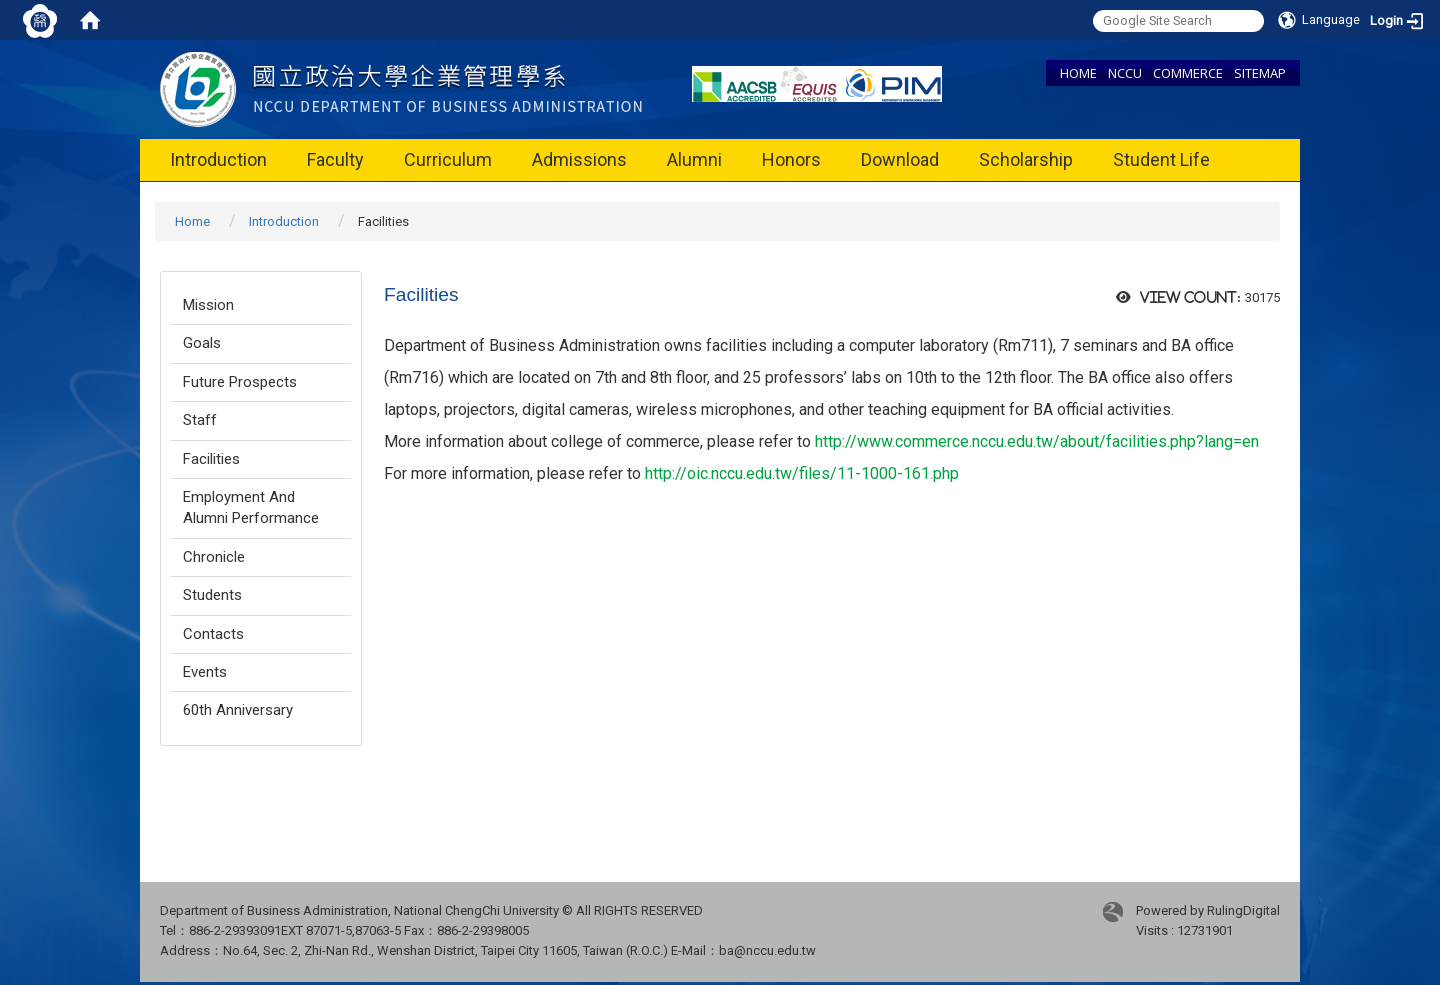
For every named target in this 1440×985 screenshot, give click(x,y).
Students (212, 595)
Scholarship (1026, 159)
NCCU (1125, 73)
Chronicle (214, 557)
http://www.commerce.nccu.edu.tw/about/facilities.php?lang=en (1037, 441)
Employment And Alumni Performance (251, 507)
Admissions (579, 159)
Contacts (213, 634)
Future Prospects (240, 382)
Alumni (694, 159)
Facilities (211, 459)
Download (900, 159)
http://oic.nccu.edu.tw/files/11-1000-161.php (802, 473)
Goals (202, 343)
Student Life (1161, 159)
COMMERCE (1188, 73)
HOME (1078, 73)
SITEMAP (1260, 73)
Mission (208, 305)
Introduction (218, 159)
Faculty (335, 159)
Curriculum (448, 159)
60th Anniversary (238, 710)
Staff (200, 420)
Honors (791, 159)
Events (205, 672)
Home (192, 221)
